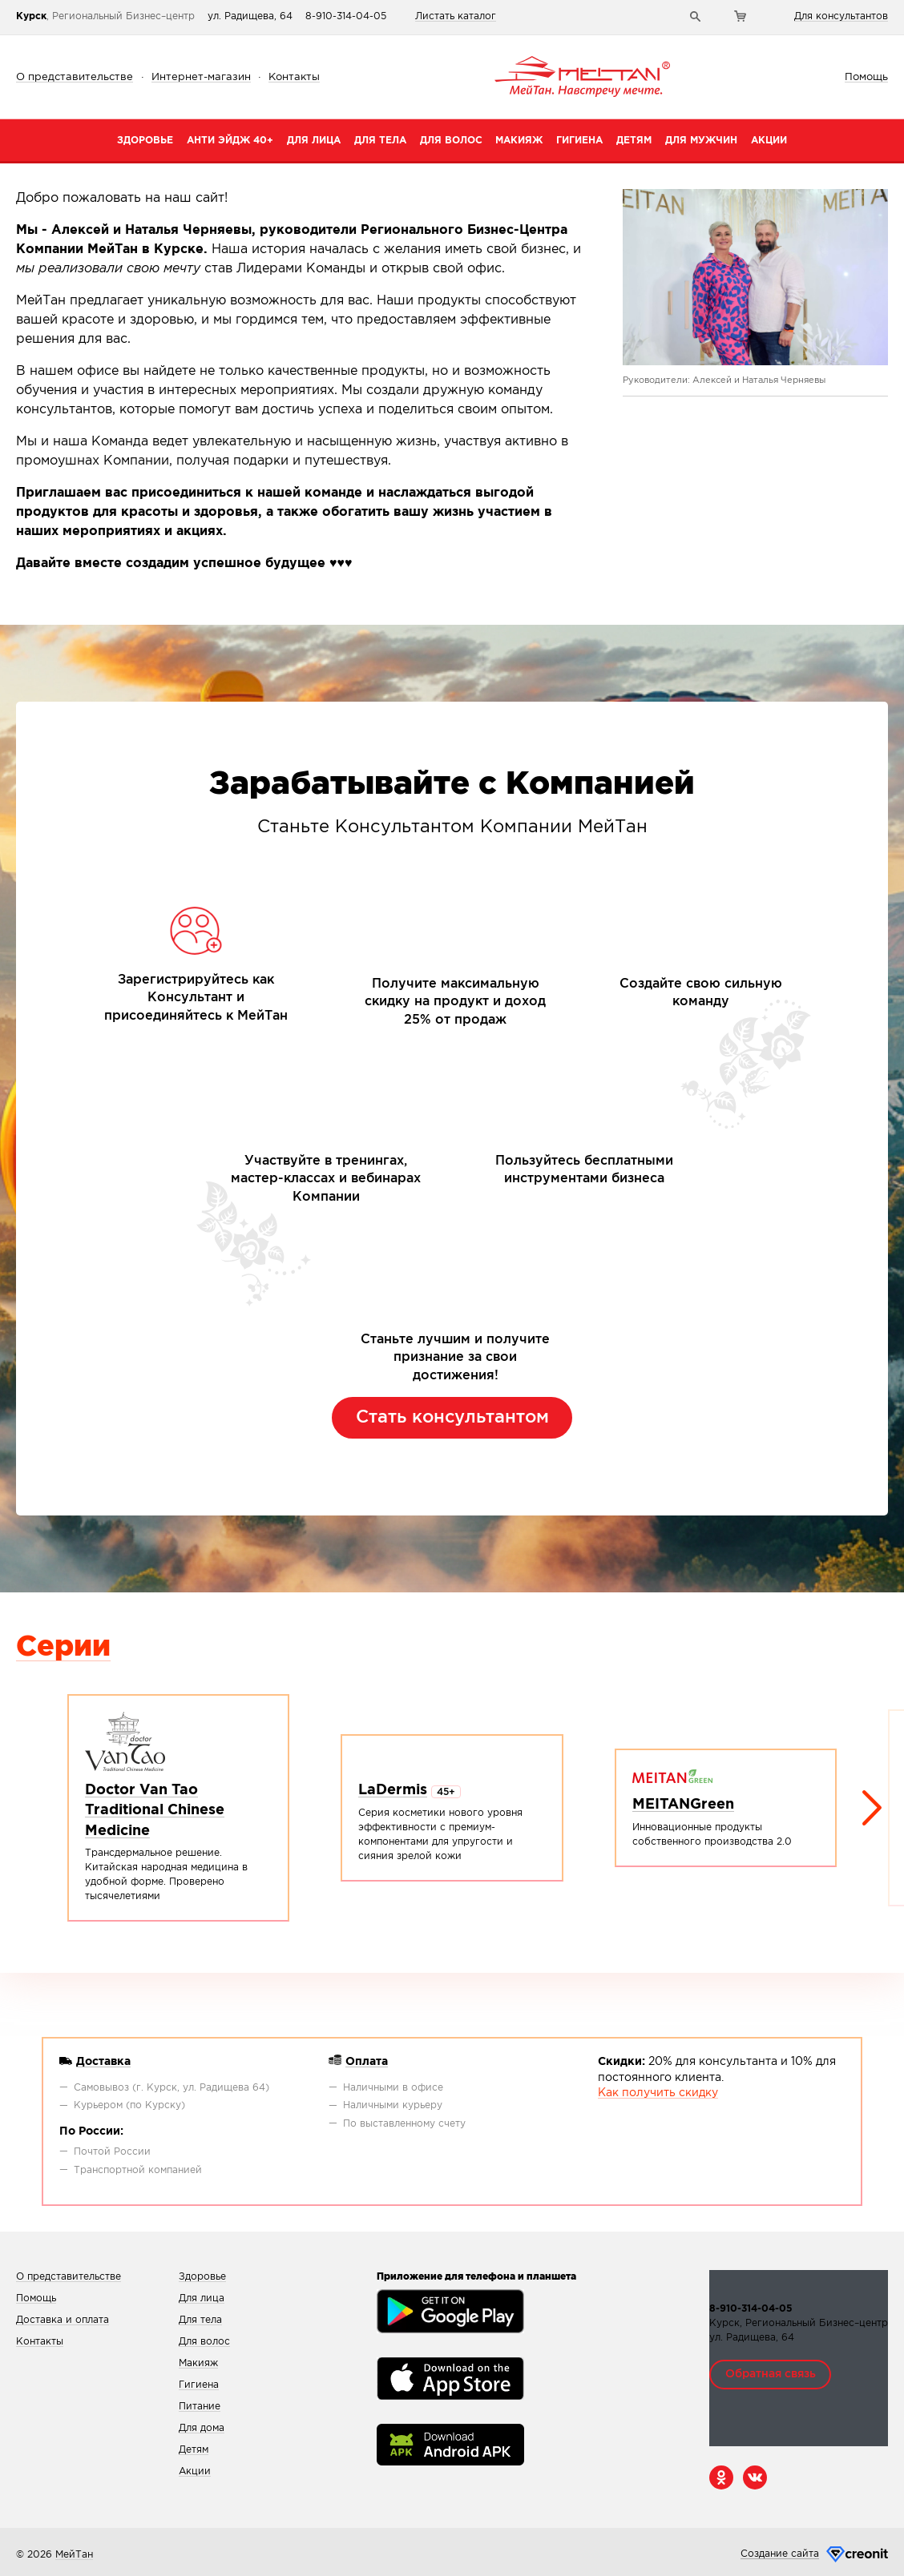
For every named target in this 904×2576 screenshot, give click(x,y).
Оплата (366, 2062)
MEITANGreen (683, 1804)
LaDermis (392, 1790)
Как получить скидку (658, 2093)
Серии (63, 1647)
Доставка (103, 2062)
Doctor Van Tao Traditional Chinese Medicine (154, 1810)
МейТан (74, 2554)
